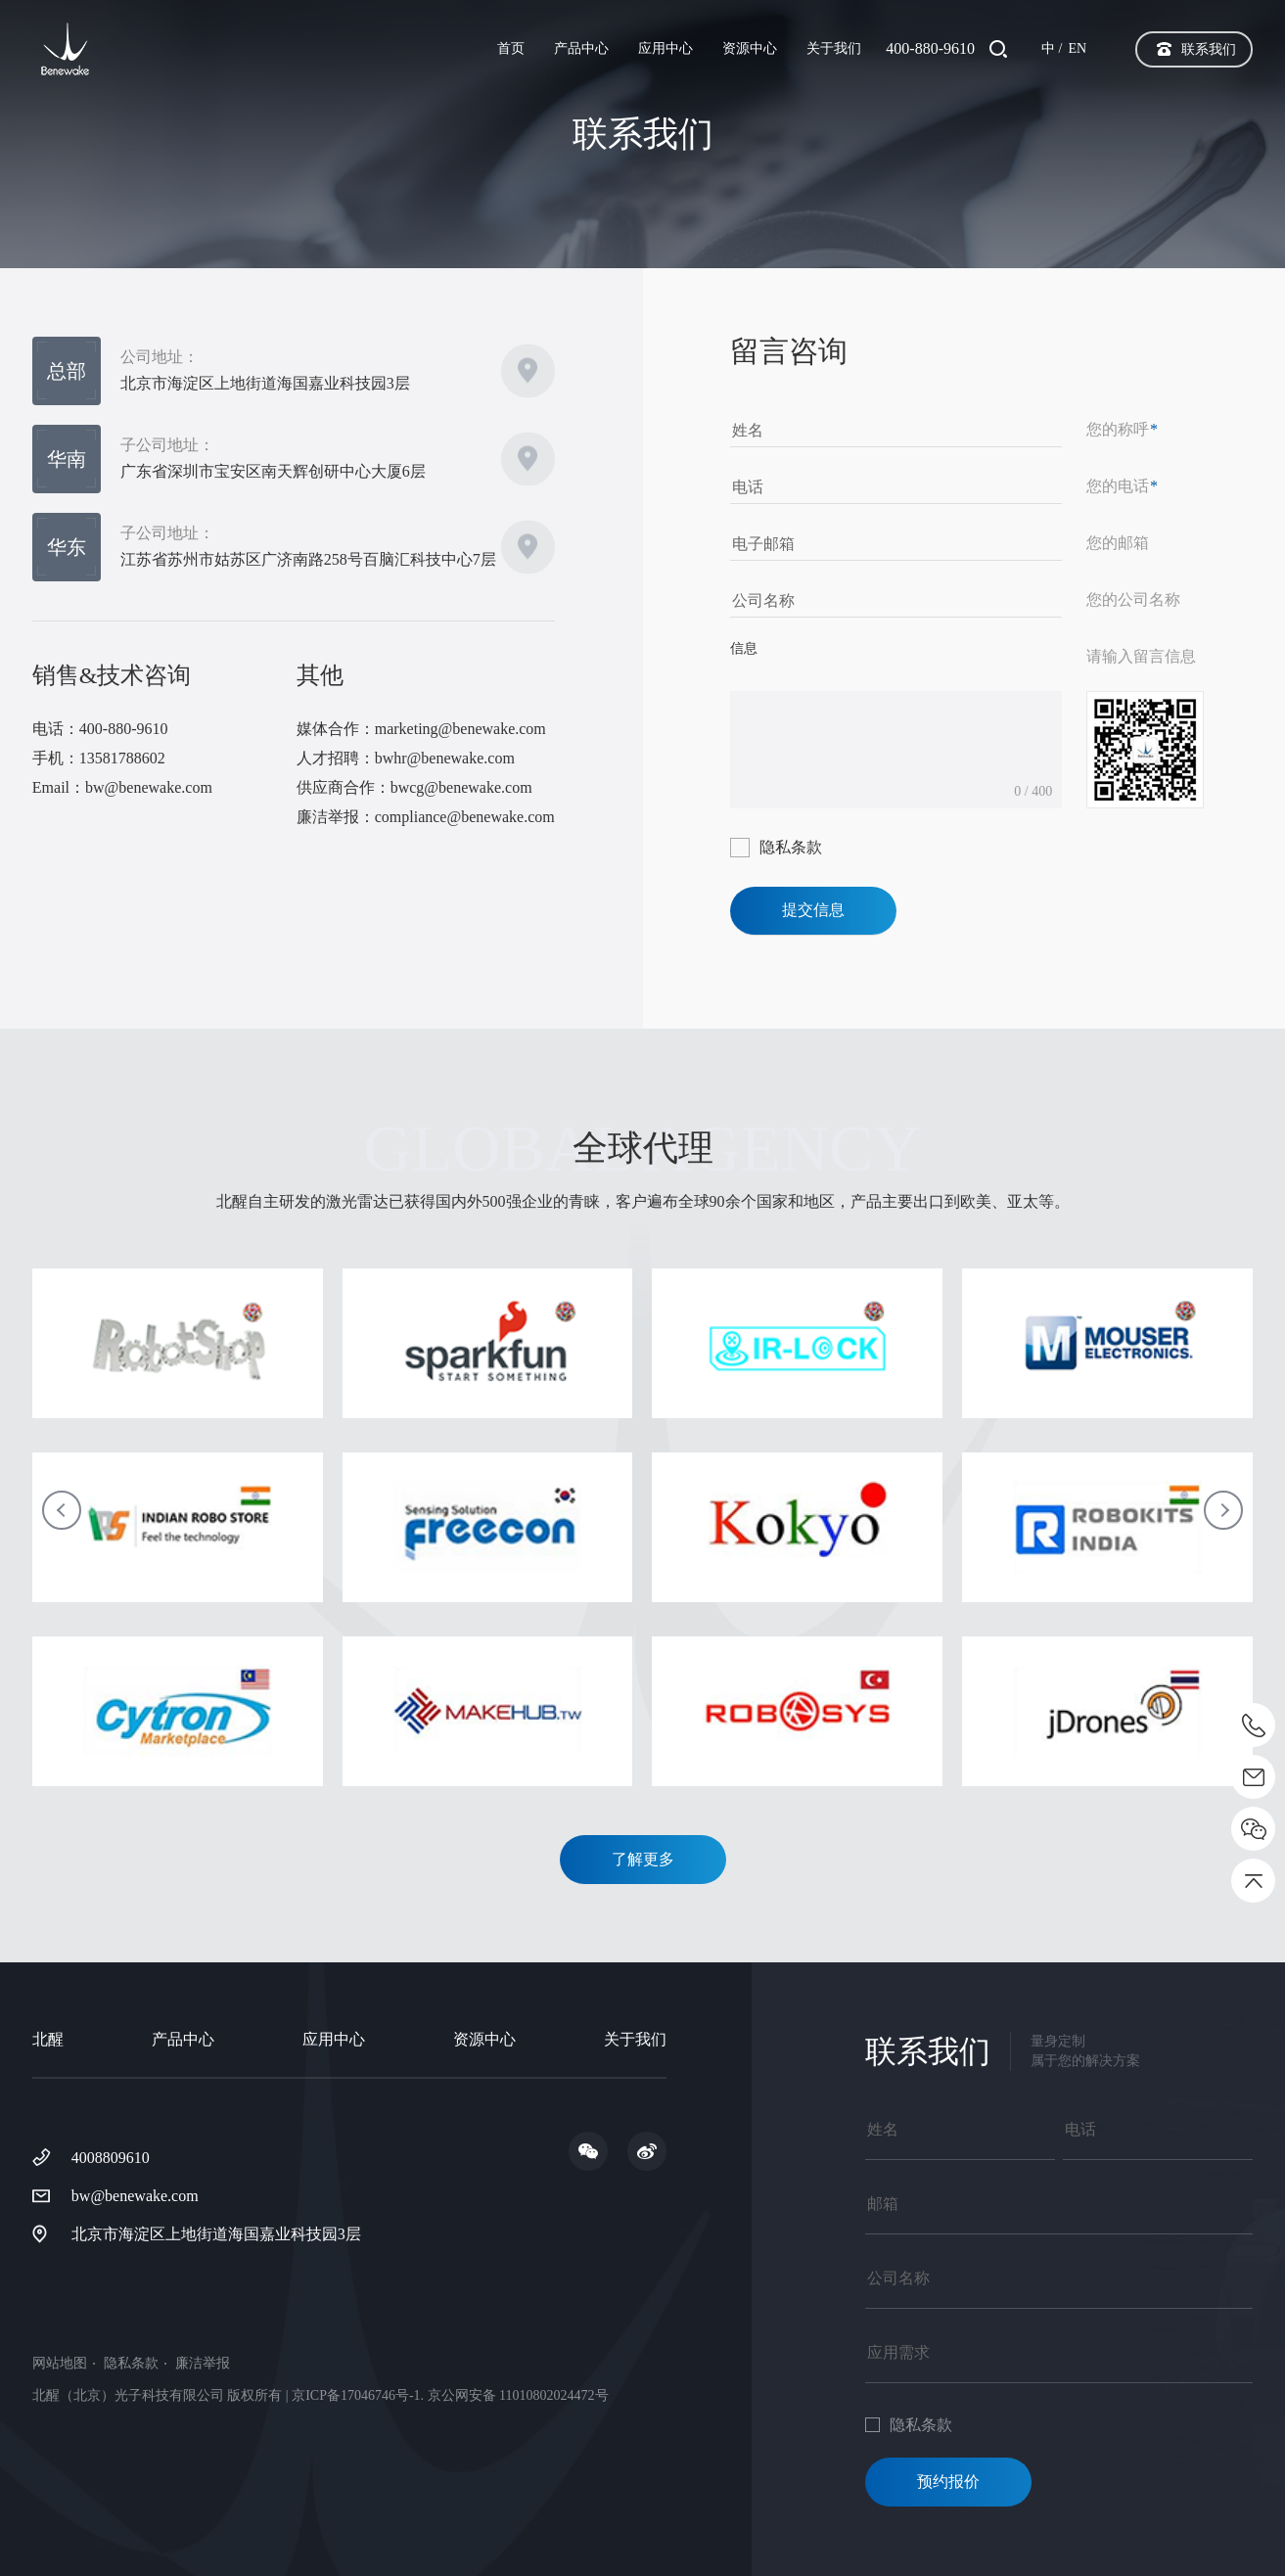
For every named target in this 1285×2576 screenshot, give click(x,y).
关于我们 (833, 48)
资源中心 (749, 48)
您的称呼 (1121, 429)
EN (1078, 48)
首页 (511, 48)
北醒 (48, 2039)
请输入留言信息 (1141, 656)
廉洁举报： (336, 816)
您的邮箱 (1117, 542)
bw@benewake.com (148, 787)
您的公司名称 (1133, 599)
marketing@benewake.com (460, 728)
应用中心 (665, 48)
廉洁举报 (202, 2363)
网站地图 (59, 2363)
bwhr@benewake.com (445, 758)
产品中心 (581, 48)
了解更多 (643, 1859)
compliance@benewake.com (465, 816)
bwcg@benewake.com (461, 787)
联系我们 (1208, 49)
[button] (61, 1510)
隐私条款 (790, 847)
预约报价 (948, 2481)
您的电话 (1121, 486)
